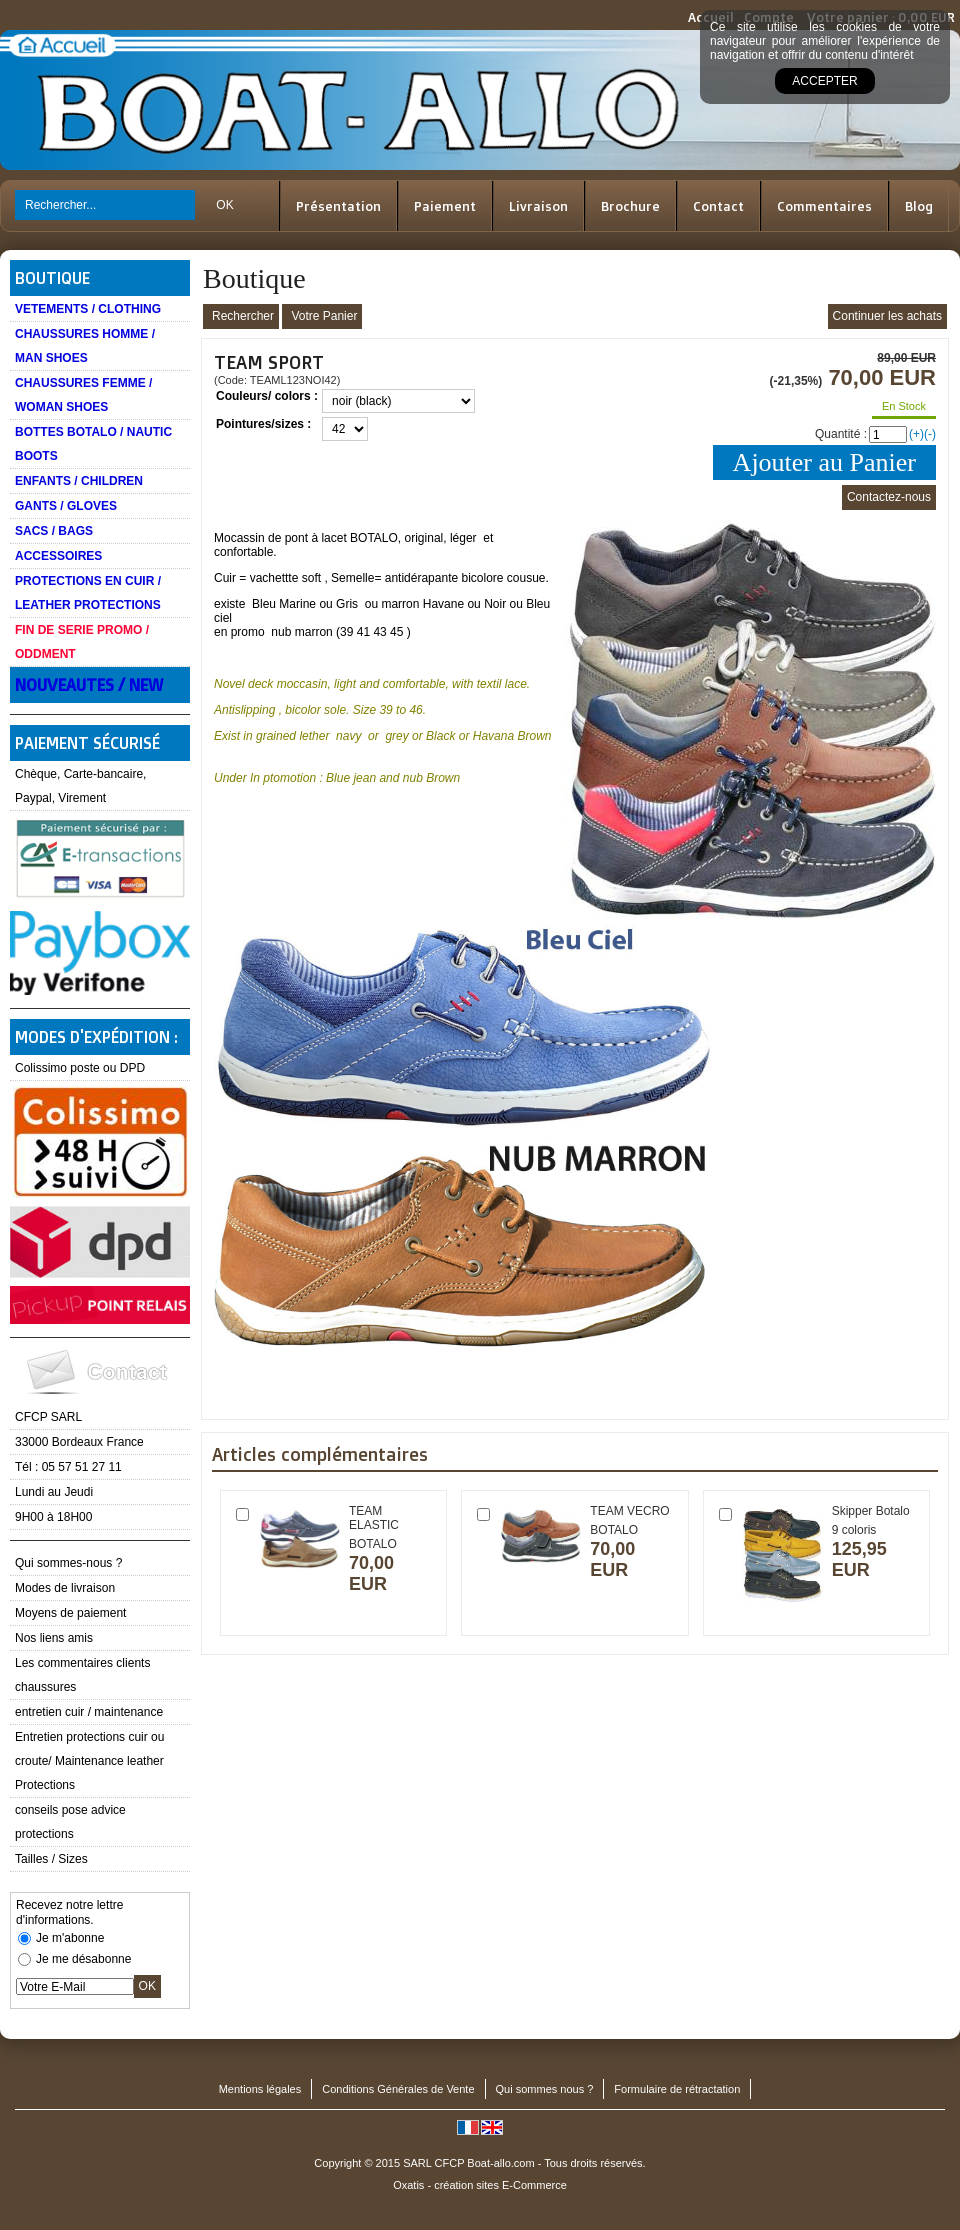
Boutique (52, 278)
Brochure (630, 206)
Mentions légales (260, 2089)
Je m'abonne (70, 1938)
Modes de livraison (65, 1588)
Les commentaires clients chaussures (82, 1675)
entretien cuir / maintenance (89, 1712)
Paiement (445, 206)
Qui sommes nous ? (545, 2089)
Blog (919, 206)
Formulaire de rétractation (677, 2089)
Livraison (538, 206)
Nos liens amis (54, 1638)
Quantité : (841, 434)
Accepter (824, 81)
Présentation (338, 206)
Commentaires (824, 206)
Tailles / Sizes (51, 1859)
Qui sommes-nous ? (68, 1563)
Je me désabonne (83, 1959)
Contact (718, 206)
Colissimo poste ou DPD (80, 1068)
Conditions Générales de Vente (398, 2089)
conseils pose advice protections (70, 1822)
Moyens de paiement (70, 1613)
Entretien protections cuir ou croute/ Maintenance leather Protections (89, 1761)
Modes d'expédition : (96, 1037)
